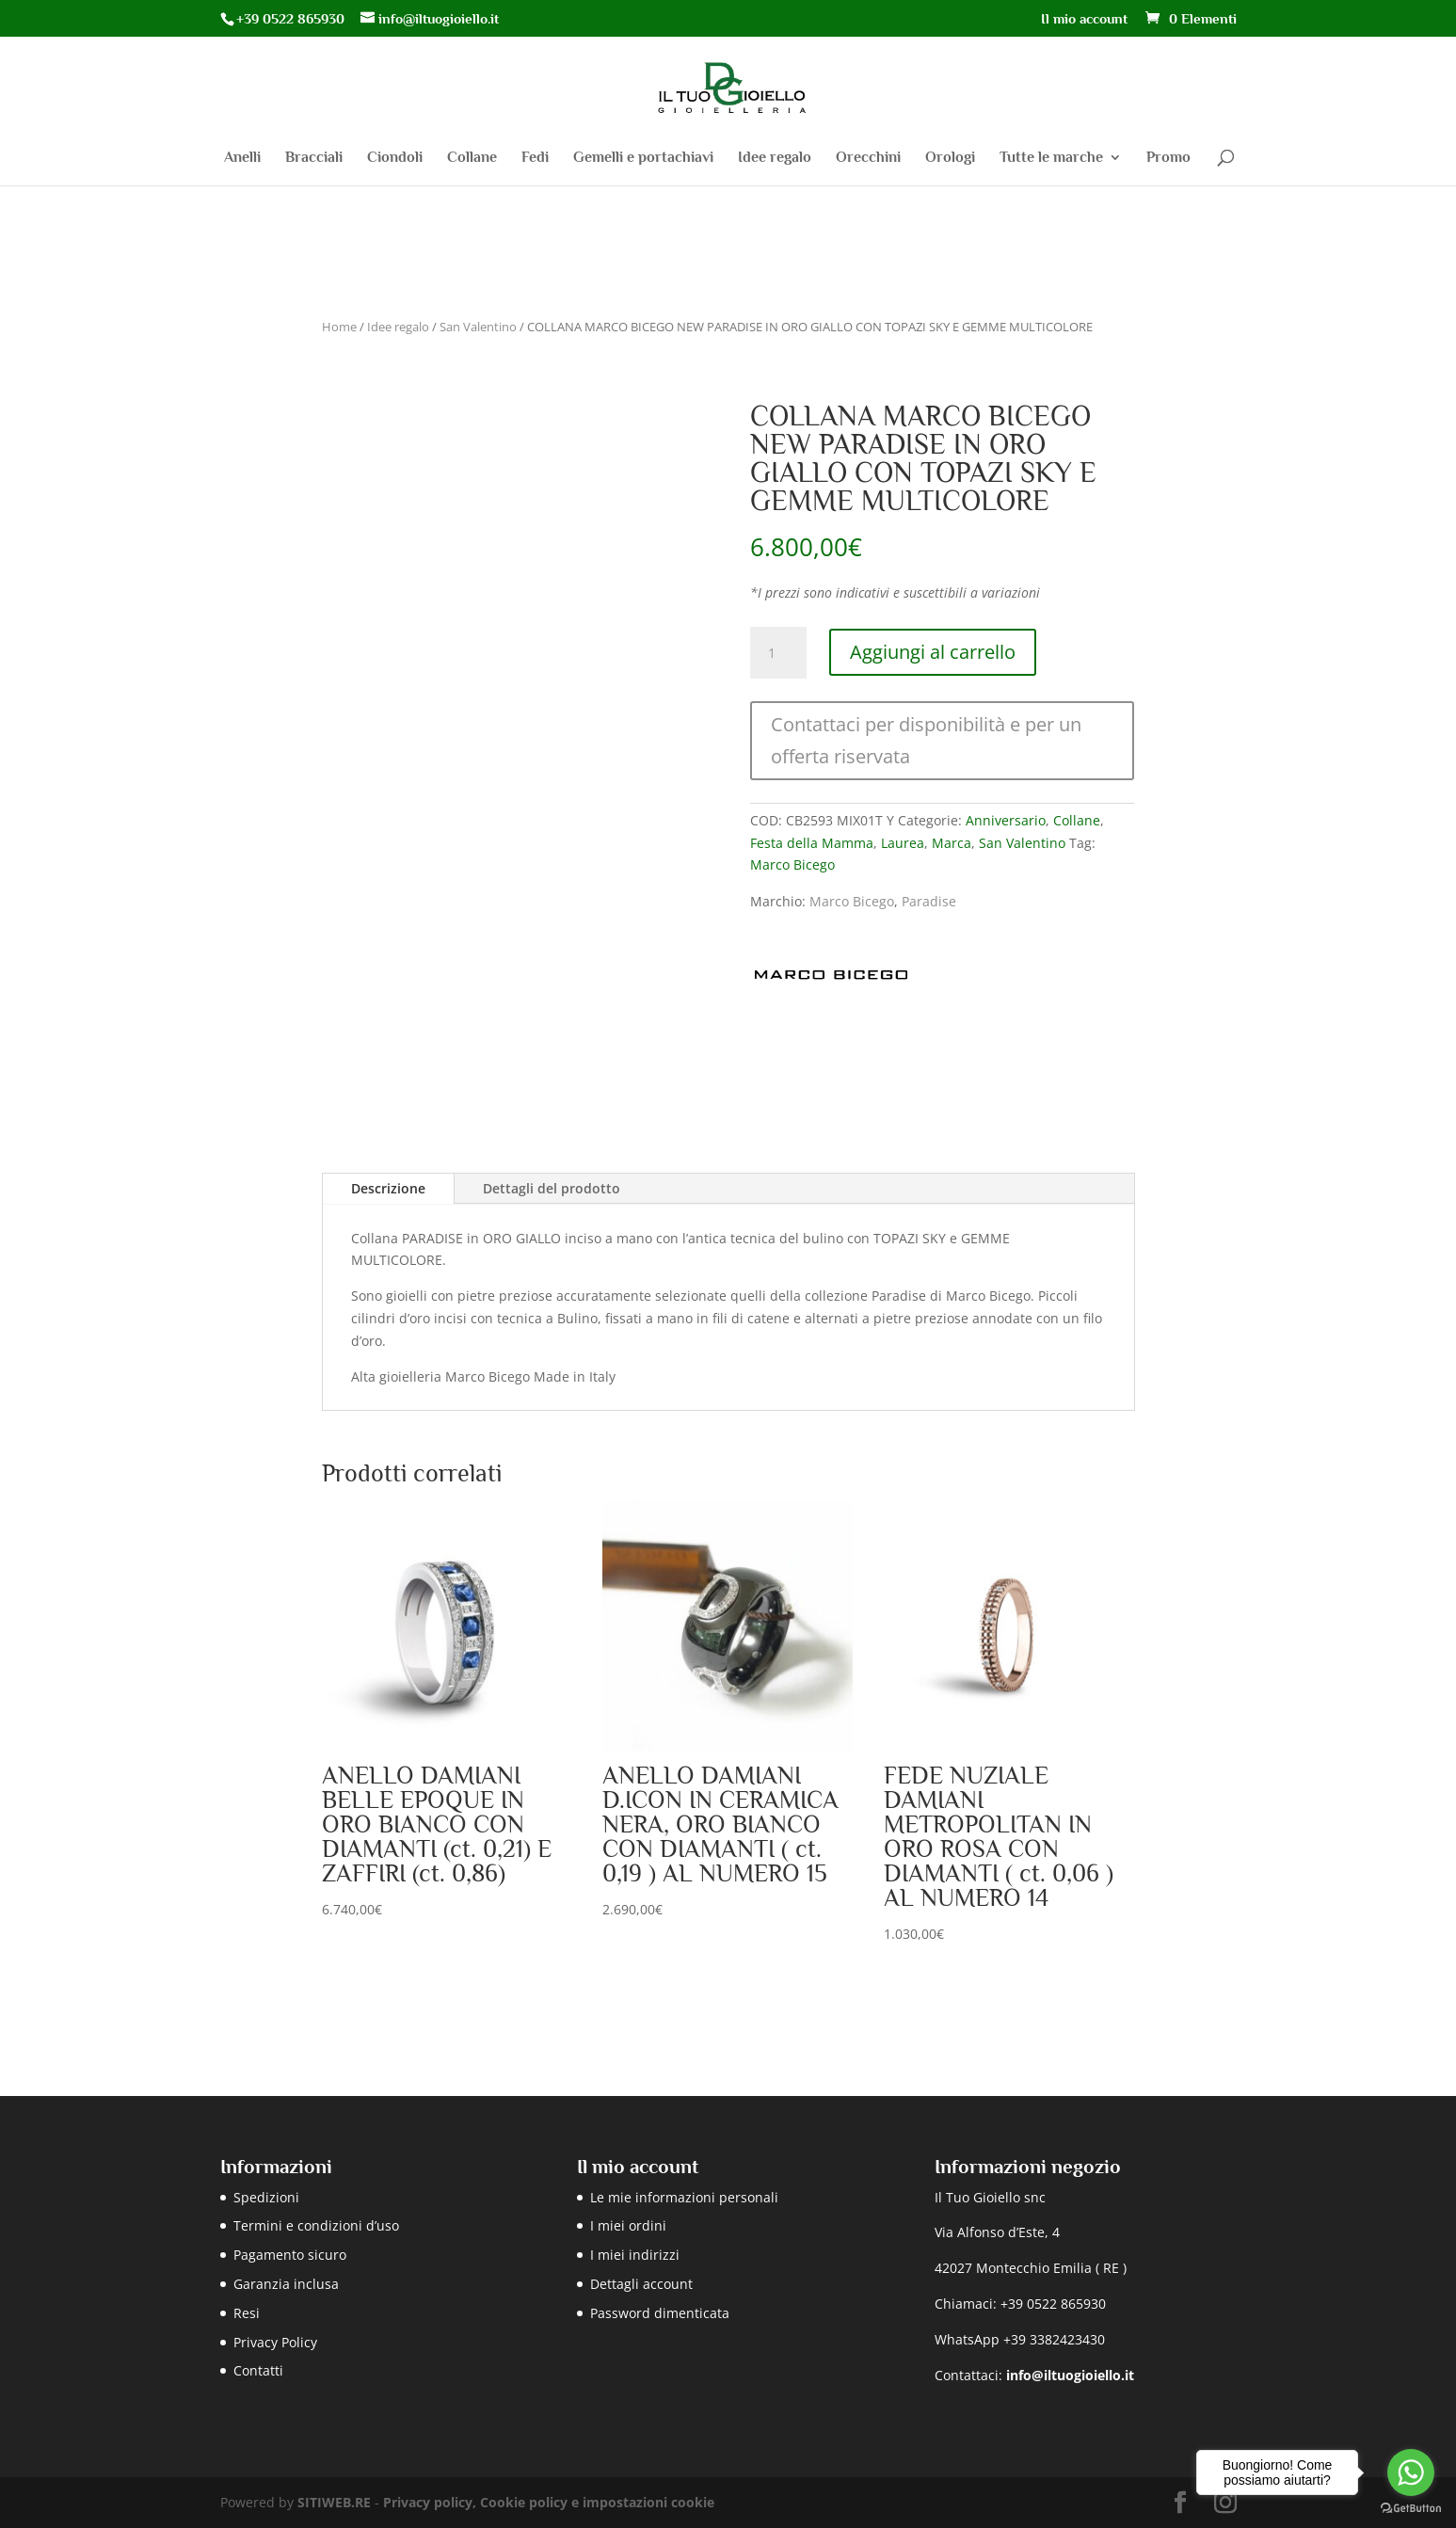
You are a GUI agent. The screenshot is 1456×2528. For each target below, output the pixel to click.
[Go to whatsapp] (1410, 2472)
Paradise (929, 901)
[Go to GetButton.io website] (1411, 2509)
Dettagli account (641, 2284)
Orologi (950, 158)
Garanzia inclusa (286, 2284)
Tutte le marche (1051, 158)
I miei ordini (628, 2225)
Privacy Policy (275, 2342)
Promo (1168, 158)
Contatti (258, 2370)
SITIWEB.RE (334, 2502)
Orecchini (868, 158)
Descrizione (388, 1188)
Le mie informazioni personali (684, 2197)
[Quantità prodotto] (778, 653)
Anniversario (1006, 820)
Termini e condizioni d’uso (316, 2225)
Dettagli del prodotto (551, 1188)
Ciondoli (395, 158)
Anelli (242, 158)
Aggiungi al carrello (933, 651)
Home (339, 326)
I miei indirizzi (635, 2255)
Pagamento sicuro (289, 2255)
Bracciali (314, 158)
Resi (246, 2313)
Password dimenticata (659, 2313)
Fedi (535, 158)
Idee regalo (774, 158)
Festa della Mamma (811, 843)
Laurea (902, 843)
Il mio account (1084, 18)
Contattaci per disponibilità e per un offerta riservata (926, 740)
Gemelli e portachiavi (643, 158)
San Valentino (478, 326)
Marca (951, 843)
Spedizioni (266, 2197)
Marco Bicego (792, 864)
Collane (472, 158)
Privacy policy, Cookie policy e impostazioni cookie (548, 2502)
